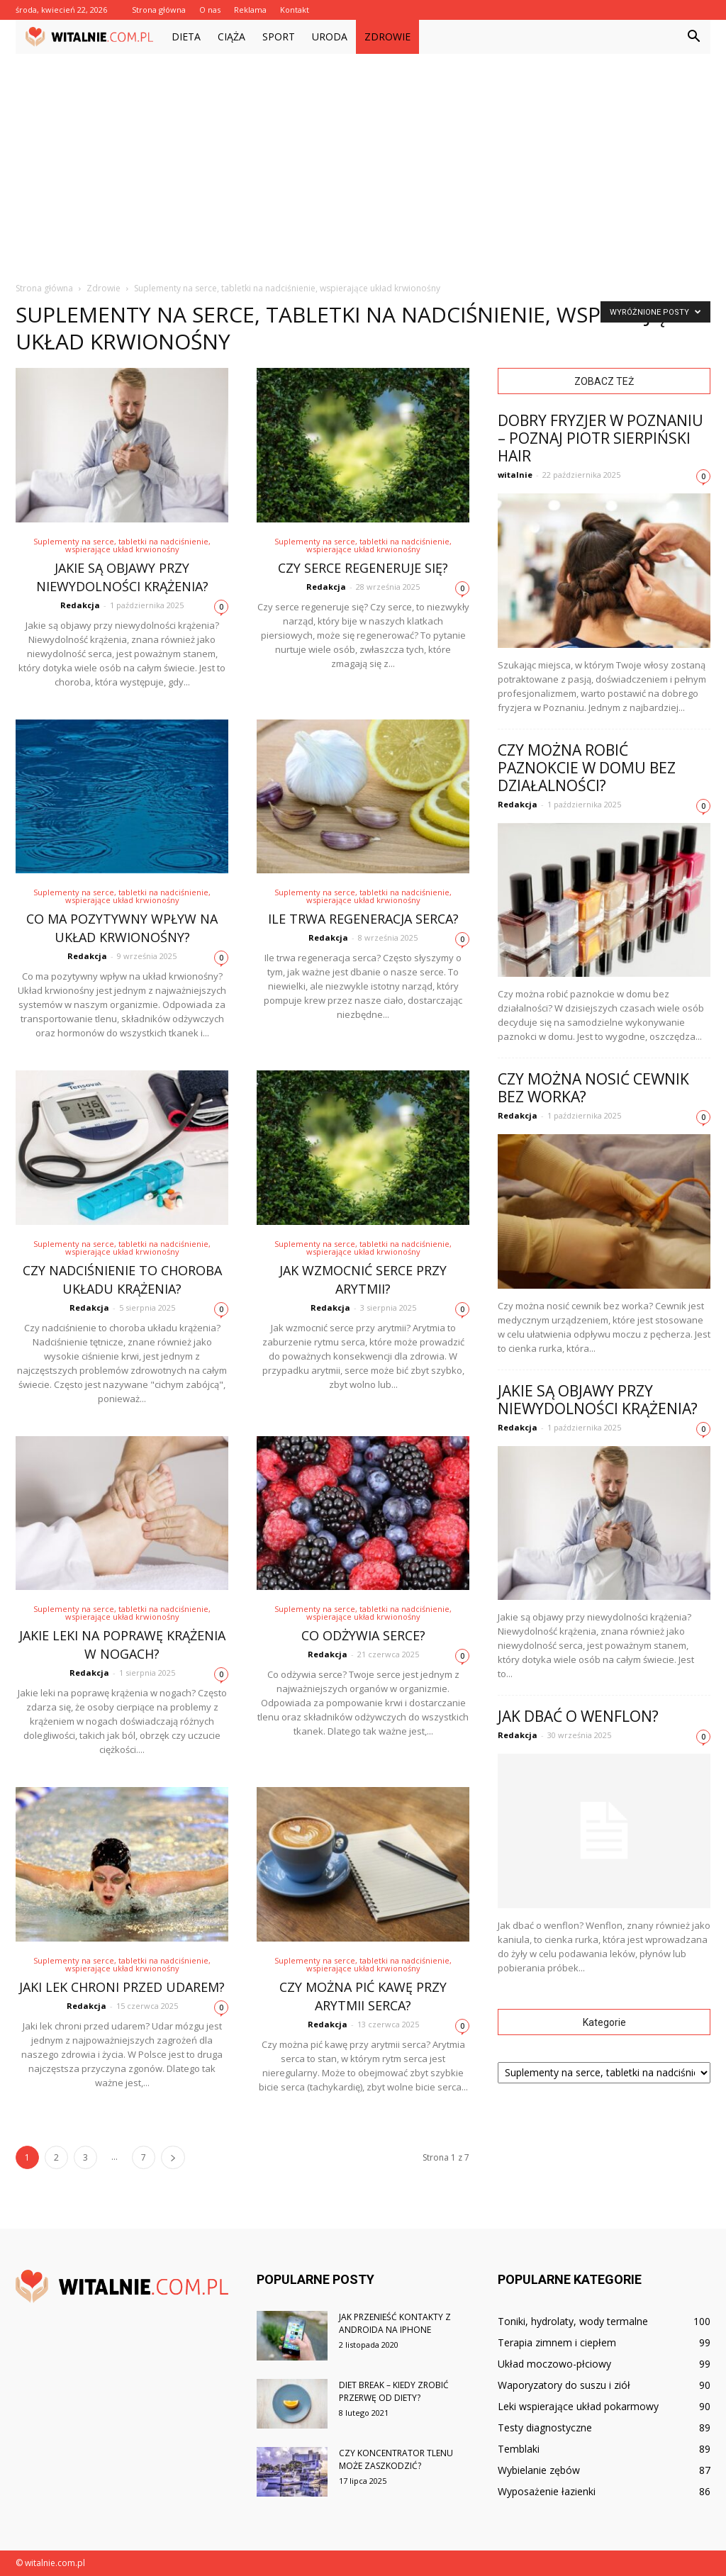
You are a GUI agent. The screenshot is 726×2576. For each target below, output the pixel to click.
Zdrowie (387, 36)
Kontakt (294, 9)
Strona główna (159, 9)
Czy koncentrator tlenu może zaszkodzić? (396, 2459)
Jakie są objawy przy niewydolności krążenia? (598, 1399)
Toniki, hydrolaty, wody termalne (573, 2321)
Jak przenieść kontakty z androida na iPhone (395, 2323)
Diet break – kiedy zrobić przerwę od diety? (394, 2391)
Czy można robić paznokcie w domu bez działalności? (587, 767)
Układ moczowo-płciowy (554, 2363)
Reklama (250, 9)
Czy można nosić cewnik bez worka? (593, 1088)
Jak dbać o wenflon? (578, 1716)
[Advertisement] (363, 160)
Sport (278, 36)
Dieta (186, 36)
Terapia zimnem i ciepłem (557, 2342)
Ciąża (231, 36)
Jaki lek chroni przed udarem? (122, 1986)
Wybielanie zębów (539, 2470)
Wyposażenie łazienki (547, 2491)
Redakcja (80, 605)
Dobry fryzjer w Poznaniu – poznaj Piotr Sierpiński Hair (600, 438)
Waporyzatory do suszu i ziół (564, 2385)
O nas (209, 9)
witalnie (515, 474)
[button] (693, 37)
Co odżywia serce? (363, 1635)
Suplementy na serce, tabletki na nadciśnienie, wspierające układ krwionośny (122, 545)
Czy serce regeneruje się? (363, 567)
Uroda (329, 36)
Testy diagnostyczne (545, 2427)
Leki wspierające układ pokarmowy (578, 2406)
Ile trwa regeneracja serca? (363, 918)
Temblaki (519, 2448)
